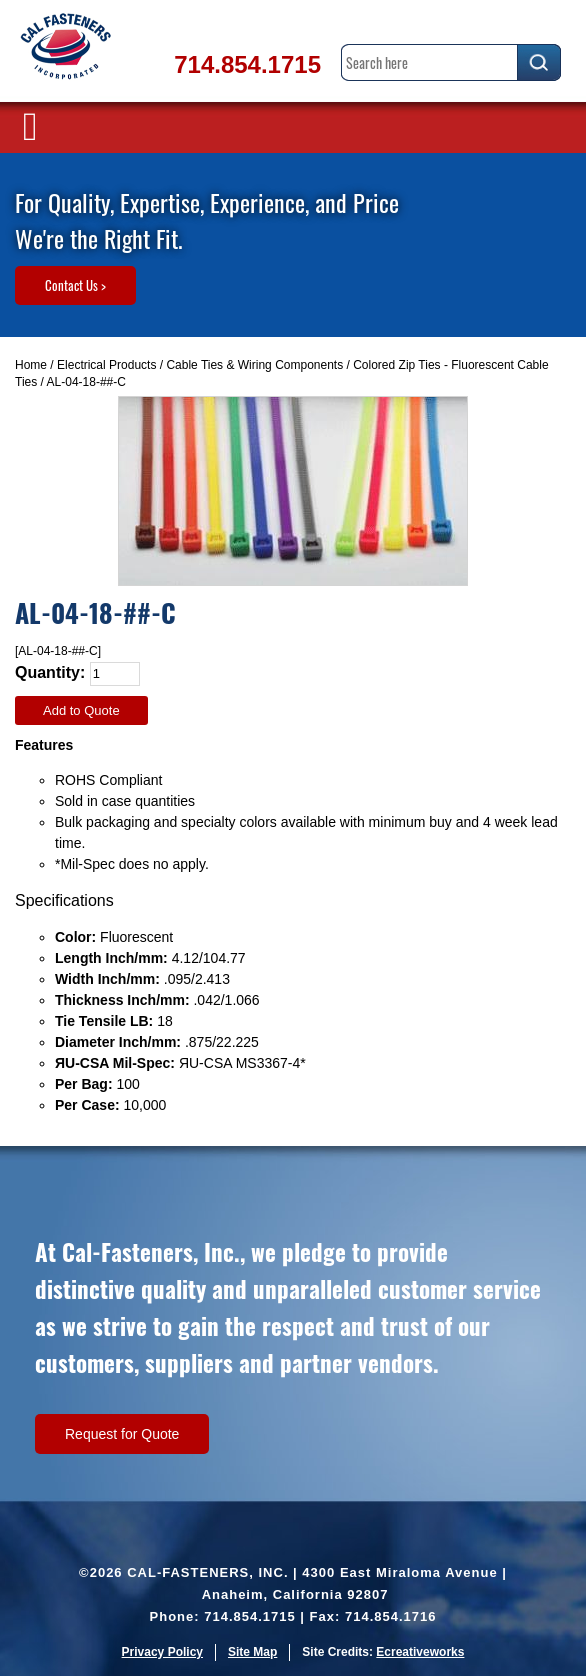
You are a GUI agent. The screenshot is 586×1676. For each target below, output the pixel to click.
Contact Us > (75, 285)
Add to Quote (81, 710)
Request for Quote (122, 1434)
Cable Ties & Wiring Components (254, 365)
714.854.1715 (247, 64)
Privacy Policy (162, 1652)
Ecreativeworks (420, 1652)
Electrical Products (106, 365)
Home (31, 365)
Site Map (252, 1652)
